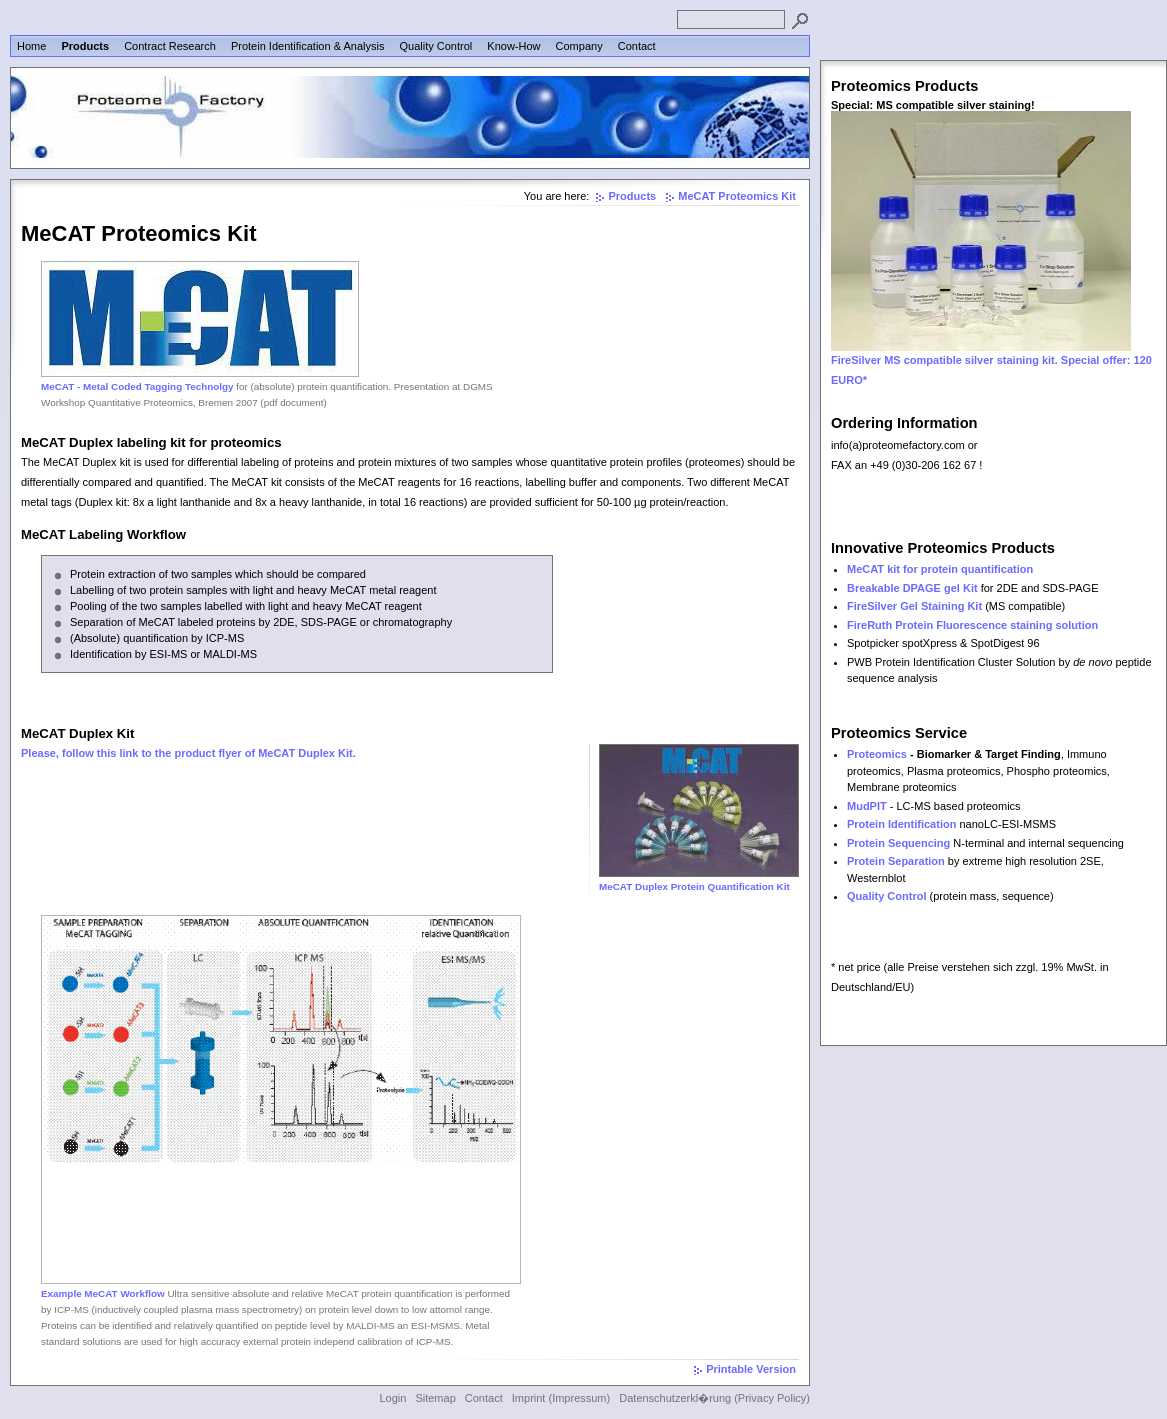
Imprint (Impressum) (561, 1398)
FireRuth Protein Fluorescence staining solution (972, 625)
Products (85, 46)
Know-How (513, 46)
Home (31, 46)
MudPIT (867, 806)
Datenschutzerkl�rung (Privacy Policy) (714, 1398)
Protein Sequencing (898, 843)
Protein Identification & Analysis (307, 46)
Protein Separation (896, 861)
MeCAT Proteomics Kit (737, 196)
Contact (637, 46)
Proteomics (877, 754)
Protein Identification (901, 824)
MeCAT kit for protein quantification (940, 569)
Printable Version (751, 1369)
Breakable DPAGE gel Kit (912, 588)
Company (579, 46)
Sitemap (435, 1398)
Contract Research (170, 46)
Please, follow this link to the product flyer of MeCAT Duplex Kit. (188, 753)
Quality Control (435, 46)
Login (392, 1398)
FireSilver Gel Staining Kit (914, 606)
